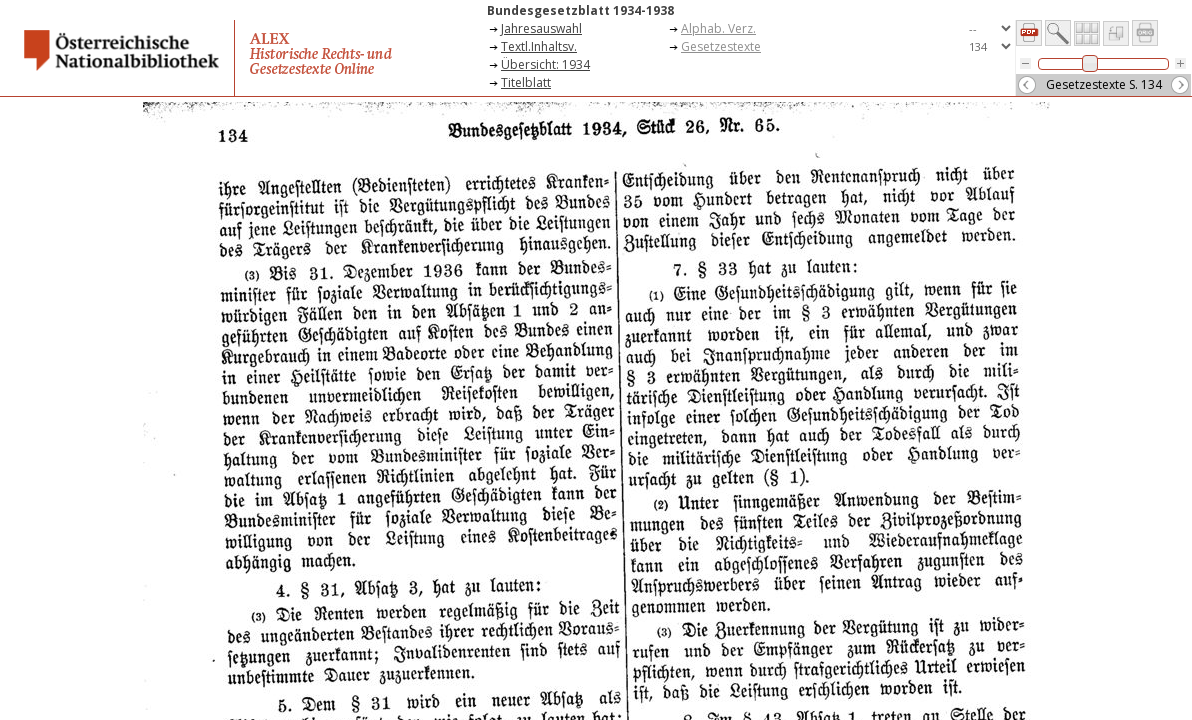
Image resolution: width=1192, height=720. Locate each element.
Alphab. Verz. (718, 28)
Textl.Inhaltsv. (539, 46)
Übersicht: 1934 (545, 64)
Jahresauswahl (541, 28)
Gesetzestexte (721, 46)
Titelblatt (526, 82)
